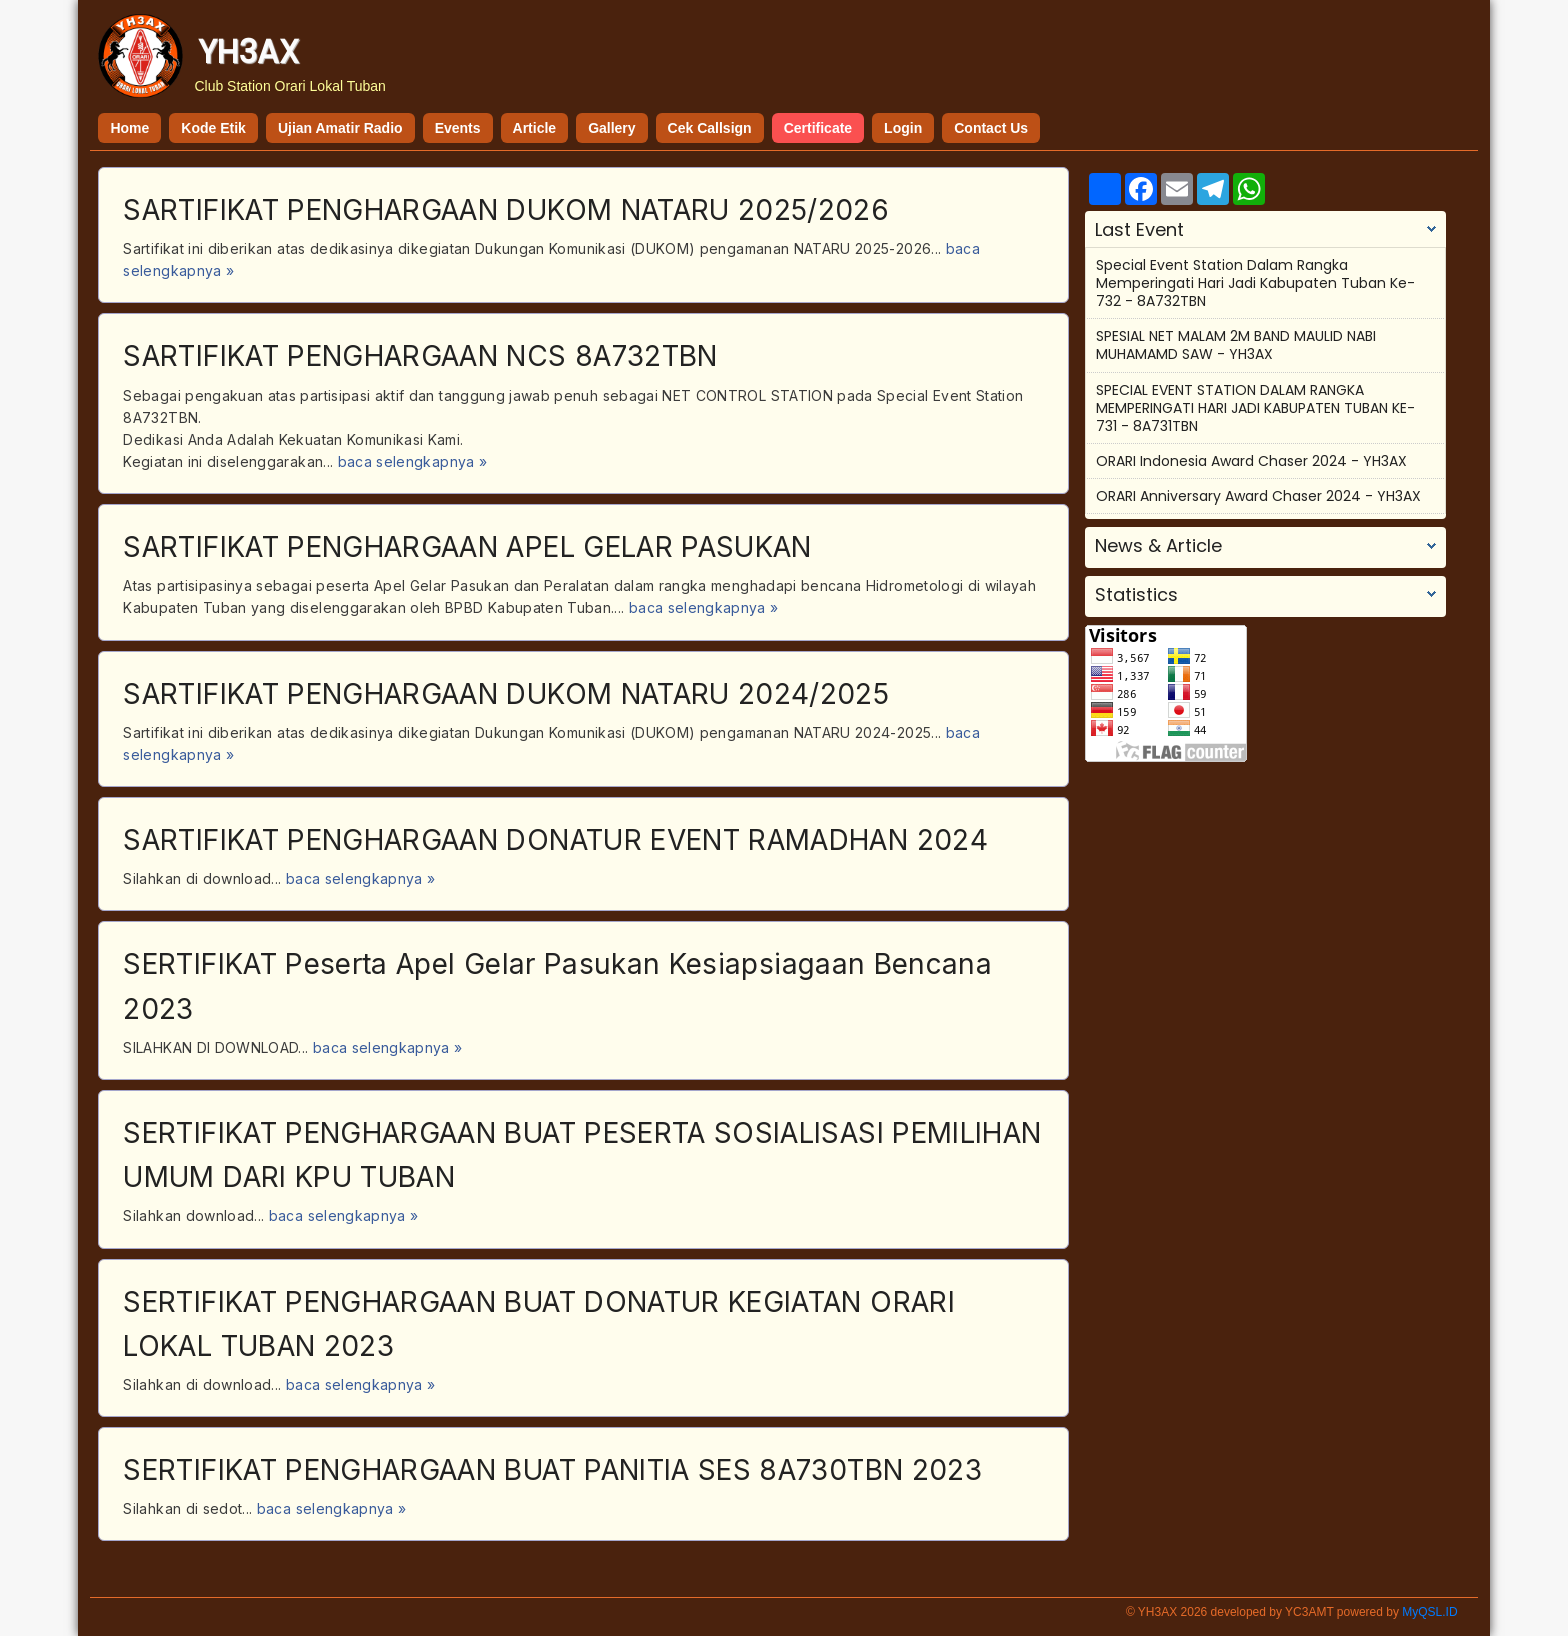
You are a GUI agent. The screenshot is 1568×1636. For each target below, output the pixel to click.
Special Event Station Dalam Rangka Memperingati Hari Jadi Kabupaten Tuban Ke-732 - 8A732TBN (1255, 283)
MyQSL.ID (1429, 1612)
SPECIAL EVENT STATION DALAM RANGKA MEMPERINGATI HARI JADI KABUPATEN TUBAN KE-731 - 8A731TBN (1255, 408)
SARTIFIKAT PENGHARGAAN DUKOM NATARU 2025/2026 (506, 210)
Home (129, 128)
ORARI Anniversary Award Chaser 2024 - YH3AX (1258, 496)
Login (903, 128)
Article (535, 128)
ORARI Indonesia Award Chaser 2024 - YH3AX (1251, 461)
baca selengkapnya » (413, 461)
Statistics (1136, 595)
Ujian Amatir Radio (340, 128)
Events (458, 128)
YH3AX (248, 51)
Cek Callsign (710, 128)
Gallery (611, 128)
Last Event (1139, 230)
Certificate (818, 128)
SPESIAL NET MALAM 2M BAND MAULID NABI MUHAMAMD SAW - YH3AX (1236, 345)
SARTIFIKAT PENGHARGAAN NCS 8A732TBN (420, 356)
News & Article (1158, 546)
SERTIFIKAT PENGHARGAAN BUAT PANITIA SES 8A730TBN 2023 (552, 1470)
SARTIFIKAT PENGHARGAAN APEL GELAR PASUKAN (467, 547)
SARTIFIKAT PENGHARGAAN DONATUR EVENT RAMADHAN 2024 (555, 840)
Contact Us (991, 128)
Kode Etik (213, 128)
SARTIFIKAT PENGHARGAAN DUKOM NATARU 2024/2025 (506, 694)
